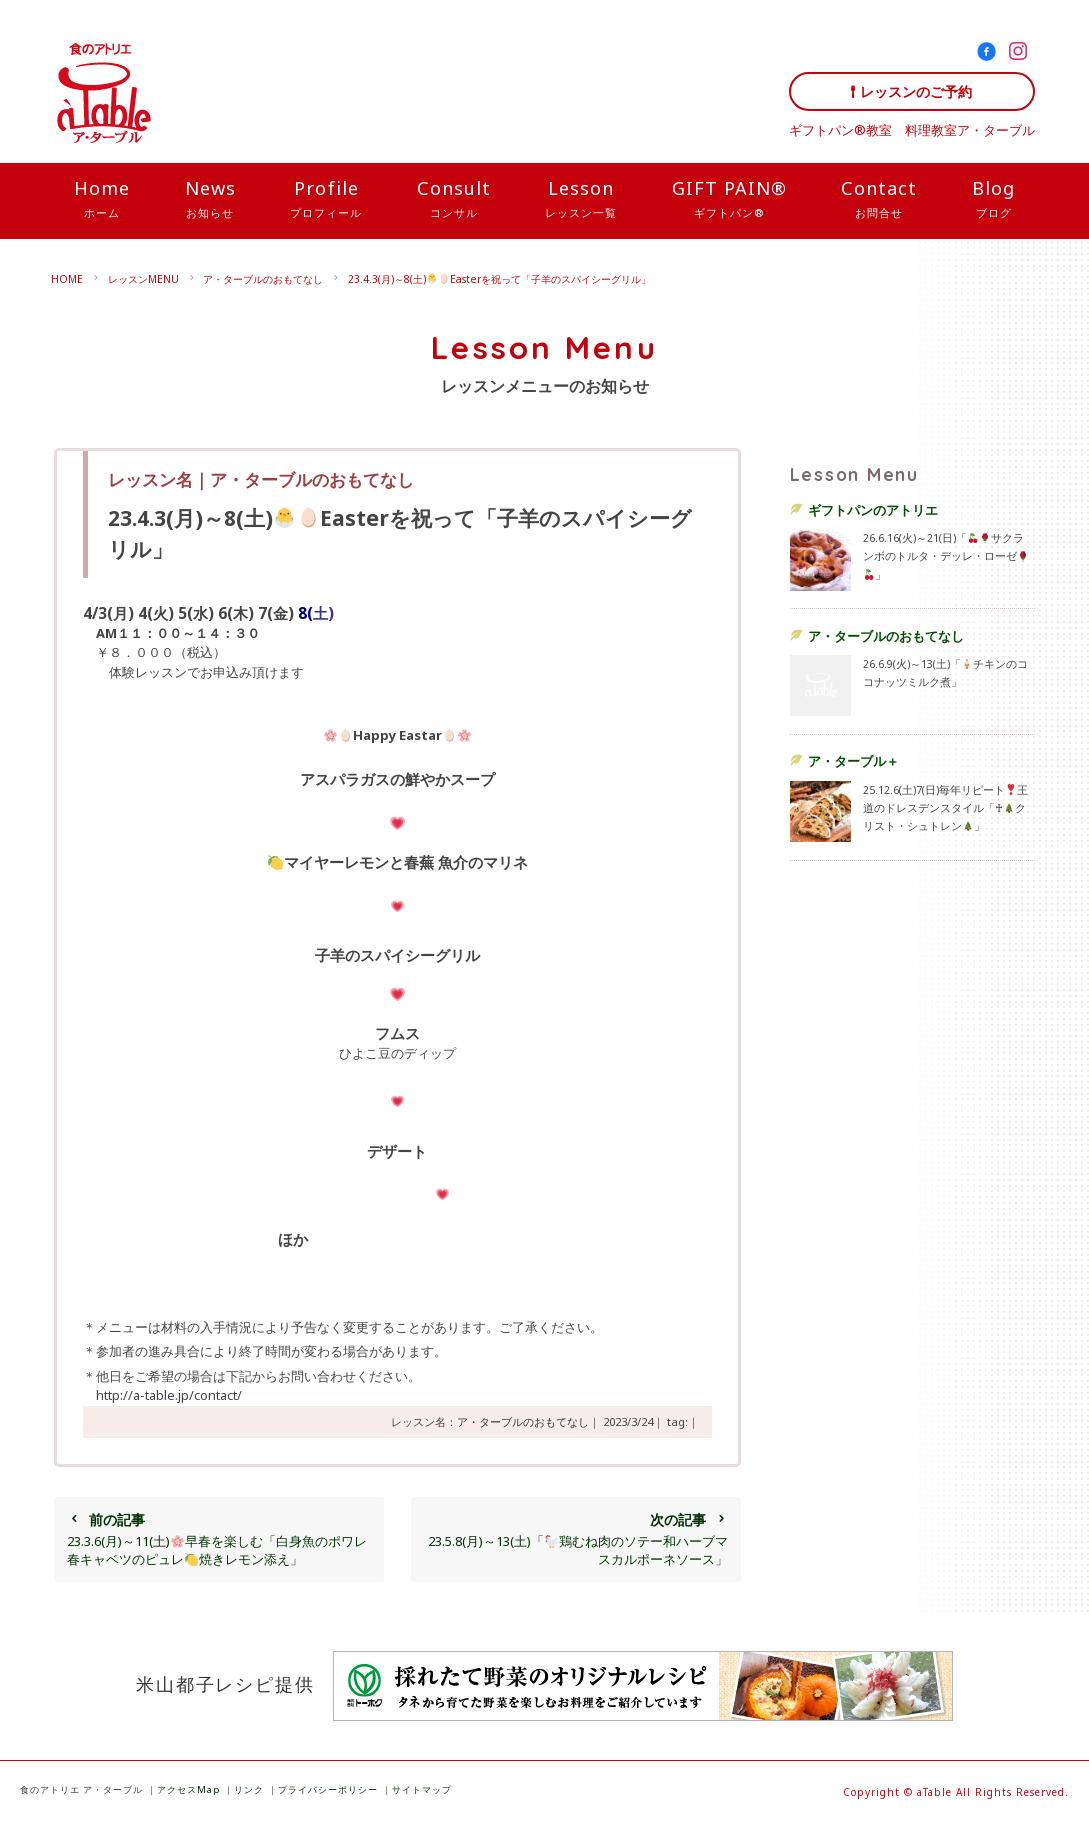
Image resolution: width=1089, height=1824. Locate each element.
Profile (326, 200)
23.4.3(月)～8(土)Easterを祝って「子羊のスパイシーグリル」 (499, 279)
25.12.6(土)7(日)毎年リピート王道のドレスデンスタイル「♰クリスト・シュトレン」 (945, 808)
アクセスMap (188, 1789)
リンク (249, 1789)
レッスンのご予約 (916, 91)
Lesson (581, 200)
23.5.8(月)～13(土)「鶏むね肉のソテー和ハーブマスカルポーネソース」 (575, 1539)
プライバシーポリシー (328, 1789)
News (210, 200)
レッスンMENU (143, 279)
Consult (454, 200)
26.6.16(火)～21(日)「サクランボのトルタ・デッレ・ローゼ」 (945, 556)
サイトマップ (422, 1789)
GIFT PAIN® (729, 200)
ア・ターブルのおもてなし (263, 279)
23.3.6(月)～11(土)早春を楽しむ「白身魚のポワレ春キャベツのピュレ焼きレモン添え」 (218, 1539)
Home (102, 200)
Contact (879, 200)
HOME (67, 279)
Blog (993, 200)
